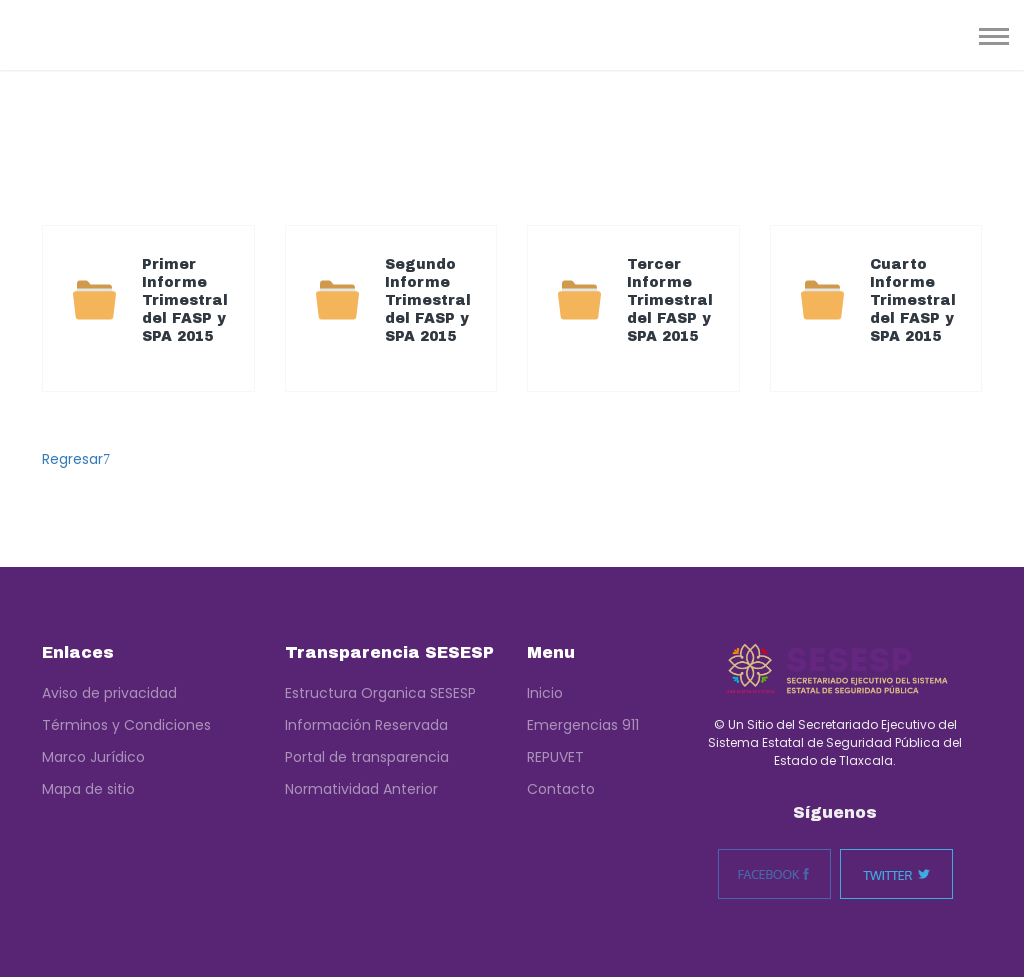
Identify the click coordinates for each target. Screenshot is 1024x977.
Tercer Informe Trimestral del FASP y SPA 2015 (670, 300)
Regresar (76, 459)
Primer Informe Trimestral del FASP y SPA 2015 (185, 300)
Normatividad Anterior (361, 789)
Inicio (545, 693)
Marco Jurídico (93, 757)
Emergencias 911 (583, 725)
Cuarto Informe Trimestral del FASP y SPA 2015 (913, 300)
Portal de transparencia (367, 757)
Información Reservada (366, 725)
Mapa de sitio (88, 789)
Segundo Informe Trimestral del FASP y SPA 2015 (428, 300)
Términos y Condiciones (126, 725)
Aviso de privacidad (109, 693)
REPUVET (555, 757)
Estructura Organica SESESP (380, 693)
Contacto (561, 789)
